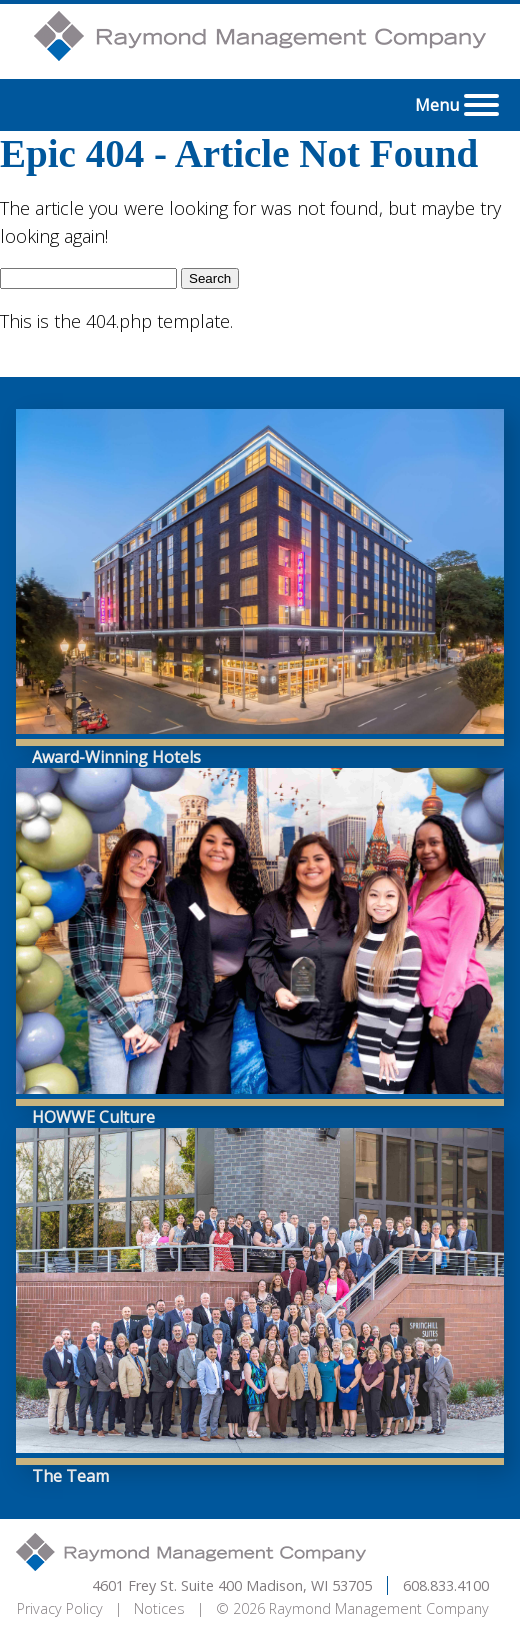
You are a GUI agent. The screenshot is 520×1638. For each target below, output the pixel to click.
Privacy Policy (60, 1608)
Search (210, 278)
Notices (159, 1608)
